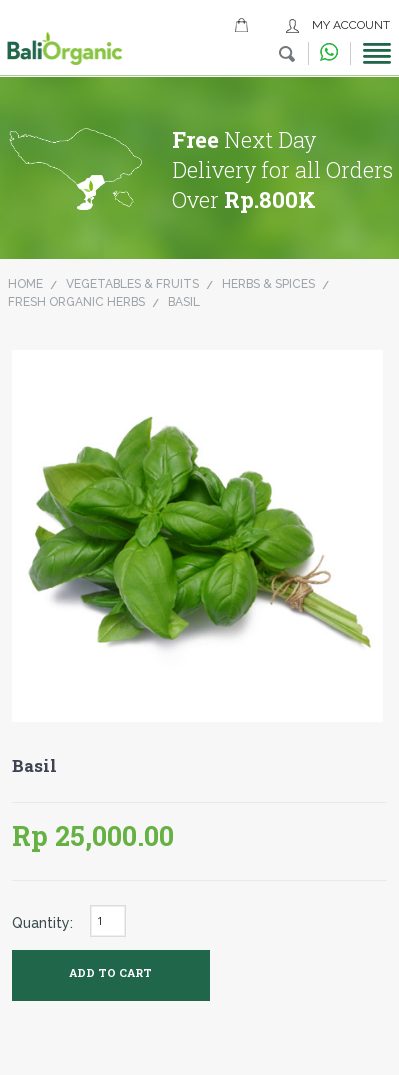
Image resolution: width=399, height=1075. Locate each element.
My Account (351, 25)
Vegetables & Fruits (132, 284)
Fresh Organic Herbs (76, 302)
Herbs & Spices (268, 284)
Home (25, 284)
